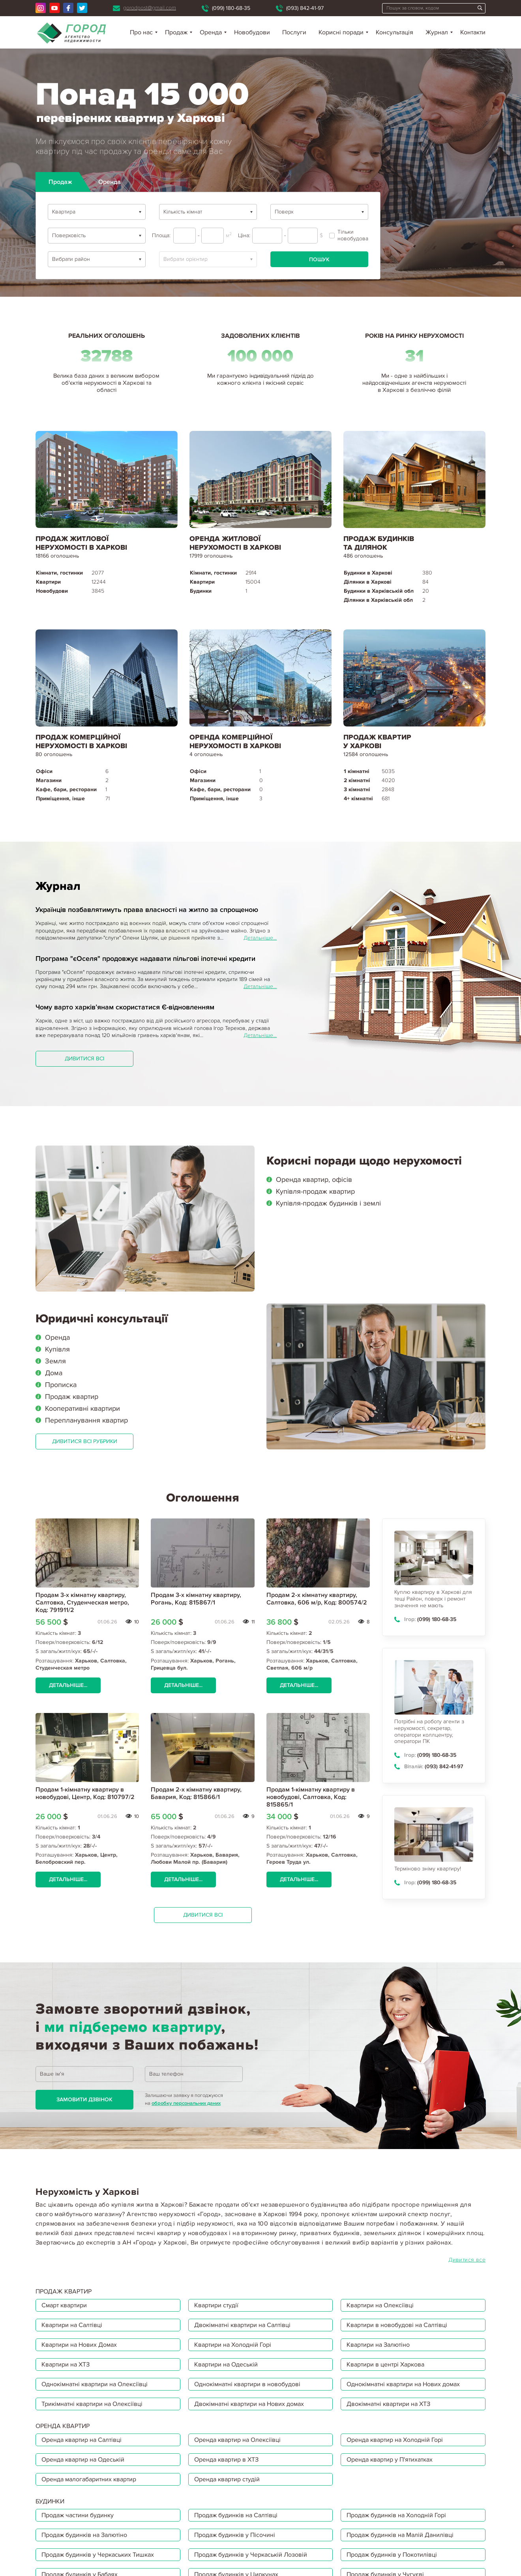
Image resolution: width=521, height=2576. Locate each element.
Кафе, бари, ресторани (66, 789)
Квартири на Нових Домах (79, 2345)
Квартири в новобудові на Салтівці (397, 2325)
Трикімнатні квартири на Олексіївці (91, 2404)
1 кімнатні (356, 771)
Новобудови (252, 32)
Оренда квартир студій (227, 2479)
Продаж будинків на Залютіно (84, 2535)
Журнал (436, 32)
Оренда (57, 1337)
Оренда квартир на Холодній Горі (395, 2440)
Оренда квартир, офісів (314, 1179)
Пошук (319, 259)
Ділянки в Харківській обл (378, 600)
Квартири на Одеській (226, 2364)
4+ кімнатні (358, 798)
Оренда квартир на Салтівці (81, 2440)
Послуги (294, 32)
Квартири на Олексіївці (380, 2305)
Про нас (141, 32)
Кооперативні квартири (82, 1408)
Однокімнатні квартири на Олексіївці (94, 2384)
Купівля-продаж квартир (315, 1191)
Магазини (49, 780)
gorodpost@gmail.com (149, 7)
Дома (53, 1372)
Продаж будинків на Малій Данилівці (400, 2535)
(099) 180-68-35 (231, 8)
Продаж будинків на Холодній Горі (396, 2515)
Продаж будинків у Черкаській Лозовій (250, 2555)
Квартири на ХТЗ (65, 2364)
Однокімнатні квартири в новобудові (247, 2384)
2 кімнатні (357, 780)
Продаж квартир (71, 1396)
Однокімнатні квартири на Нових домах (403, 2384)
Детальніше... (260, 937)
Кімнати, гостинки (59, 572)
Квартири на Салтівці (71, 2325)
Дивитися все (466, 2259)
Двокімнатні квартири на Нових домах (249, 2404)
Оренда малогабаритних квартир (88, 2479)
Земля (55, 1361)
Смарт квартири (64, 2305)
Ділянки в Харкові (368, 581)
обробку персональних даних (186, 2103)
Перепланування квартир (86, 1420)
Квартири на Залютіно (378, 2345)
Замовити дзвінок (84, 2099)
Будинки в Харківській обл (379, 591)
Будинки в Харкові (368, 572)
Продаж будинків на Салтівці (235, 2515)
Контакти (472, 32)
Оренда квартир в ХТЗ (226, 2460)
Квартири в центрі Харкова (385, 2364)
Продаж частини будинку (77, 2515)
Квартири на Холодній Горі (232, 2345)
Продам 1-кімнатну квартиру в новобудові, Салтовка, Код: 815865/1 (310, 1797)
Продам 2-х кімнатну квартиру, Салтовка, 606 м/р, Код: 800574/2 (316, 1598)
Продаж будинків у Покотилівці (392, 2555)
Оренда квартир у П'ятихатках (390, 2460)
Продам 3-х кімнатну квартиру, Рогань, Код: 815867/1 (196, 1598)
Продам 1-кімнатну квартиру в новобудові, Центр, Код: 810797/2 (85, 1793)
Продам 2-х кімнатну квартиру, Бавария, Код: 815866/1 (196, 1793)
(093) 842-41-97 (305, 8)
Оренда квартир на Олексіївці (237, 2440)
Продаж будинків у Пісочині (234, 2535)
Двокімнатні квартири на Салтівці (242, 2325)
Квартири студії (216, 2305)
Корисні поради (341, 32)
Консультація (394, 32)
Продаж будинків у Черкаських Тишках (97, 2555)
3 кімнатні (357, 789)
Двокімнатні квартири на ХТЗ (388, 2404)
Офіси (44, 771)
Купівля (57, 1349)
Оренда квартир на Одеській (82, 2460)
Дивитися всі (84, 1058)
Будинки (201, 591)
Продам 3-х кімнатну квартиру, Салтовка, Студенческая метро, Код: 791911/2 (82, 1602)
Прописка (61, 1384)
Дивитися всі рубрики (84, 1441)
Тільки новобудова (348, 235)
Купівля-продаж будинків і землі (328, 1203)
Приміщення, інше (60, 798)
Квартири (48, 581)
